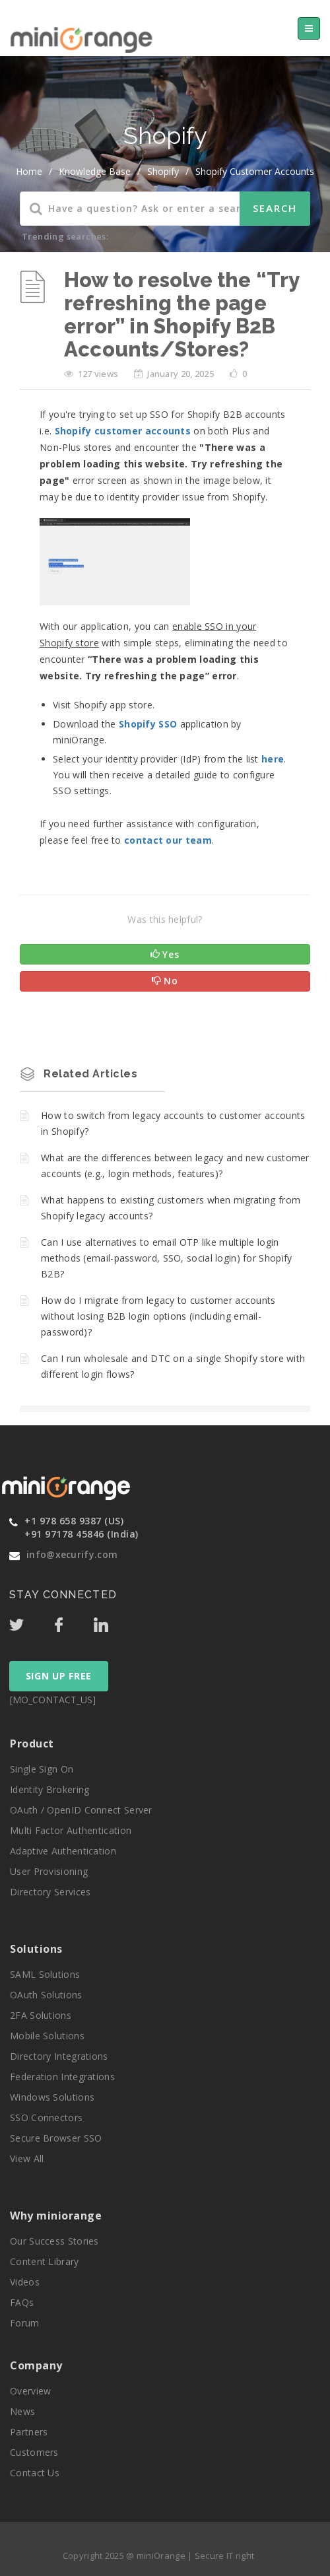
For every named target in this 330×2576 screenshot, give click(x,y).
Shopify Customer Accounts (254, 171)
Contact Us (34, 2472)
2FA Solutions (40, 2015)
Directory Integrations (59, 2056)
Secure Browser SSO (56, 2138)
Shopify (163, 171)
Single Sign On (41, 1769)
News (22, 2411)
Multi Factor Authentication (70, 1830)
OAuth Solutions (46, 1994)
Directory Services (50, 1891)
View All (27, 2158)
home (29, 171)
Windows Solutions (52, 2097)
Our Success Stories (54, 2241)
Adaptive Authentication (63, 1851)
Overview (30, 2391)
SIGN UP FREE (59, 1676)
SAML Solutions (45, 1974)
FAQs (22, 2302)
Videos (25, 2282)
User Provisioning (49, 1871)
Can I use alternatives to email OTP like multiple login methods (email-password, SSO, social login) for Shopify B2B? (166, 1258)
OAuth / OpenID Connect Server (81, 1810)
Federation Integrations (62, 2076)
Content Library (44, 2261)
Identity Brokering (49, 1789)
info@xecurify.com (71, 1554)
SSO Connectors (46, 2117)
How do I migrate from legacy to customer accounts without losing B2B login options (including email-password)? (158, 1316)
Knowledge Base (95, 171)
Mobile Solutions (47, 2035)
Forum (25, 2323)
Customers (34, 2452)
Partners (29, 2431)
